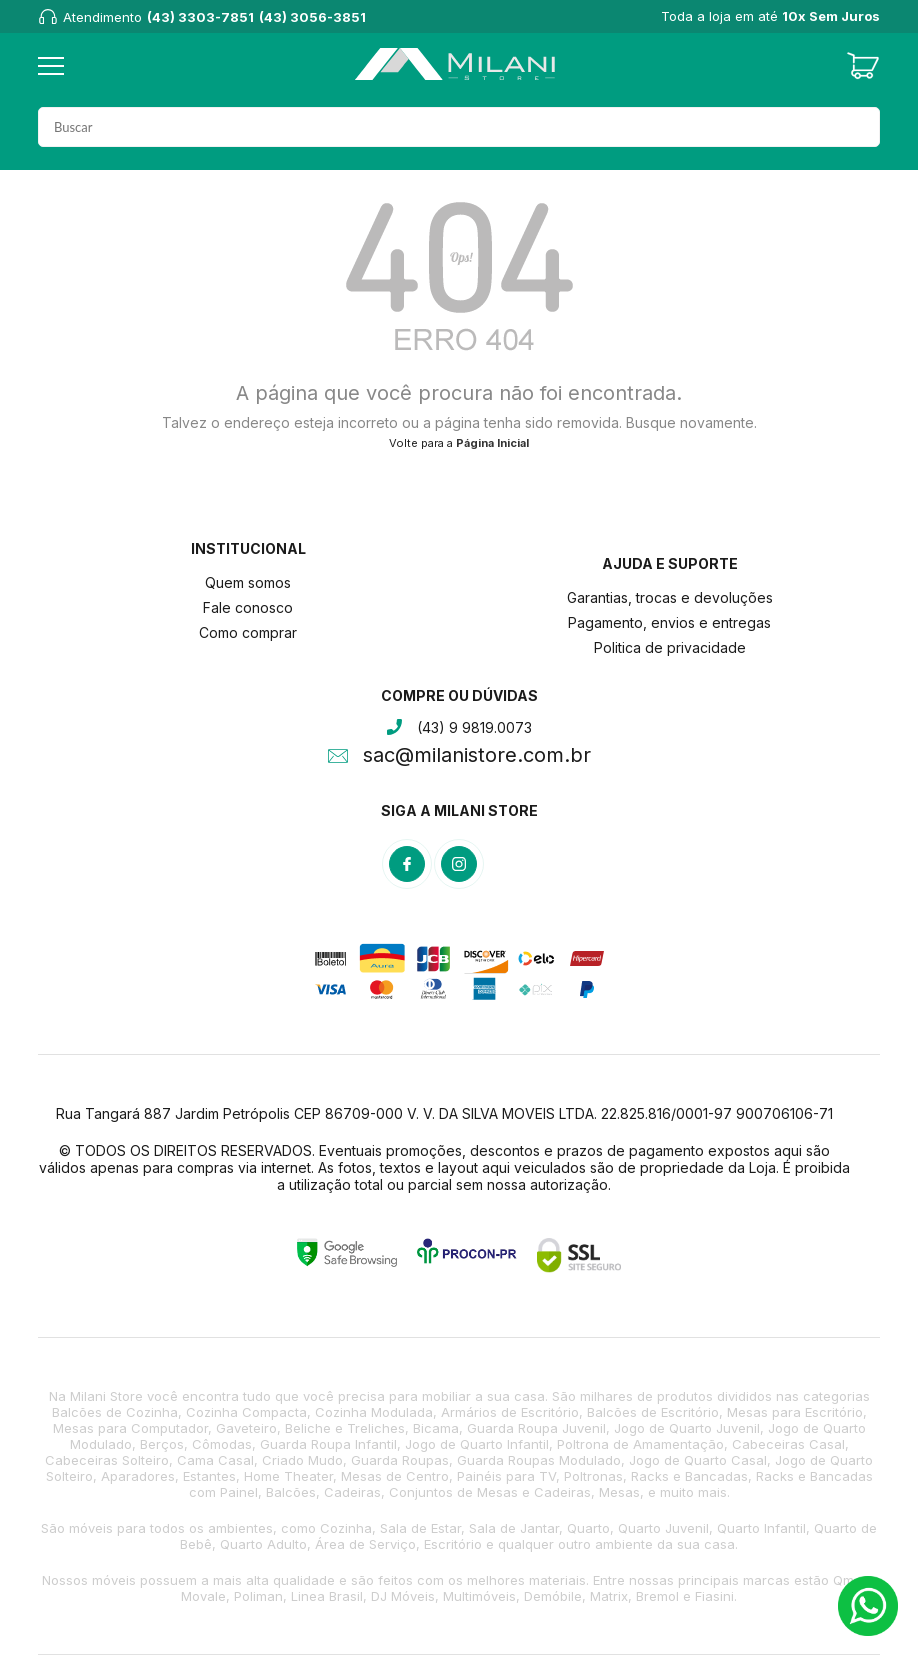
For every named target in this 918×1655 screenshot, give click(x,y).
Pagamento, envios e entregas (669, 622)
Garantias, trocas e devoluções (670, 597)
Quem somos (248, 582)
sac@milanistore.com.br (477, 757)
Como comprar (248, 632)
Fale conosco (248, 607)
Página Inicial (492, 443)
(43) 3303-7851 (200, 17)
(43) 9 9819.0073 (474, 727)
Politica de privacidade (670, 647)
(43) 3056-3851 (312, 17)
